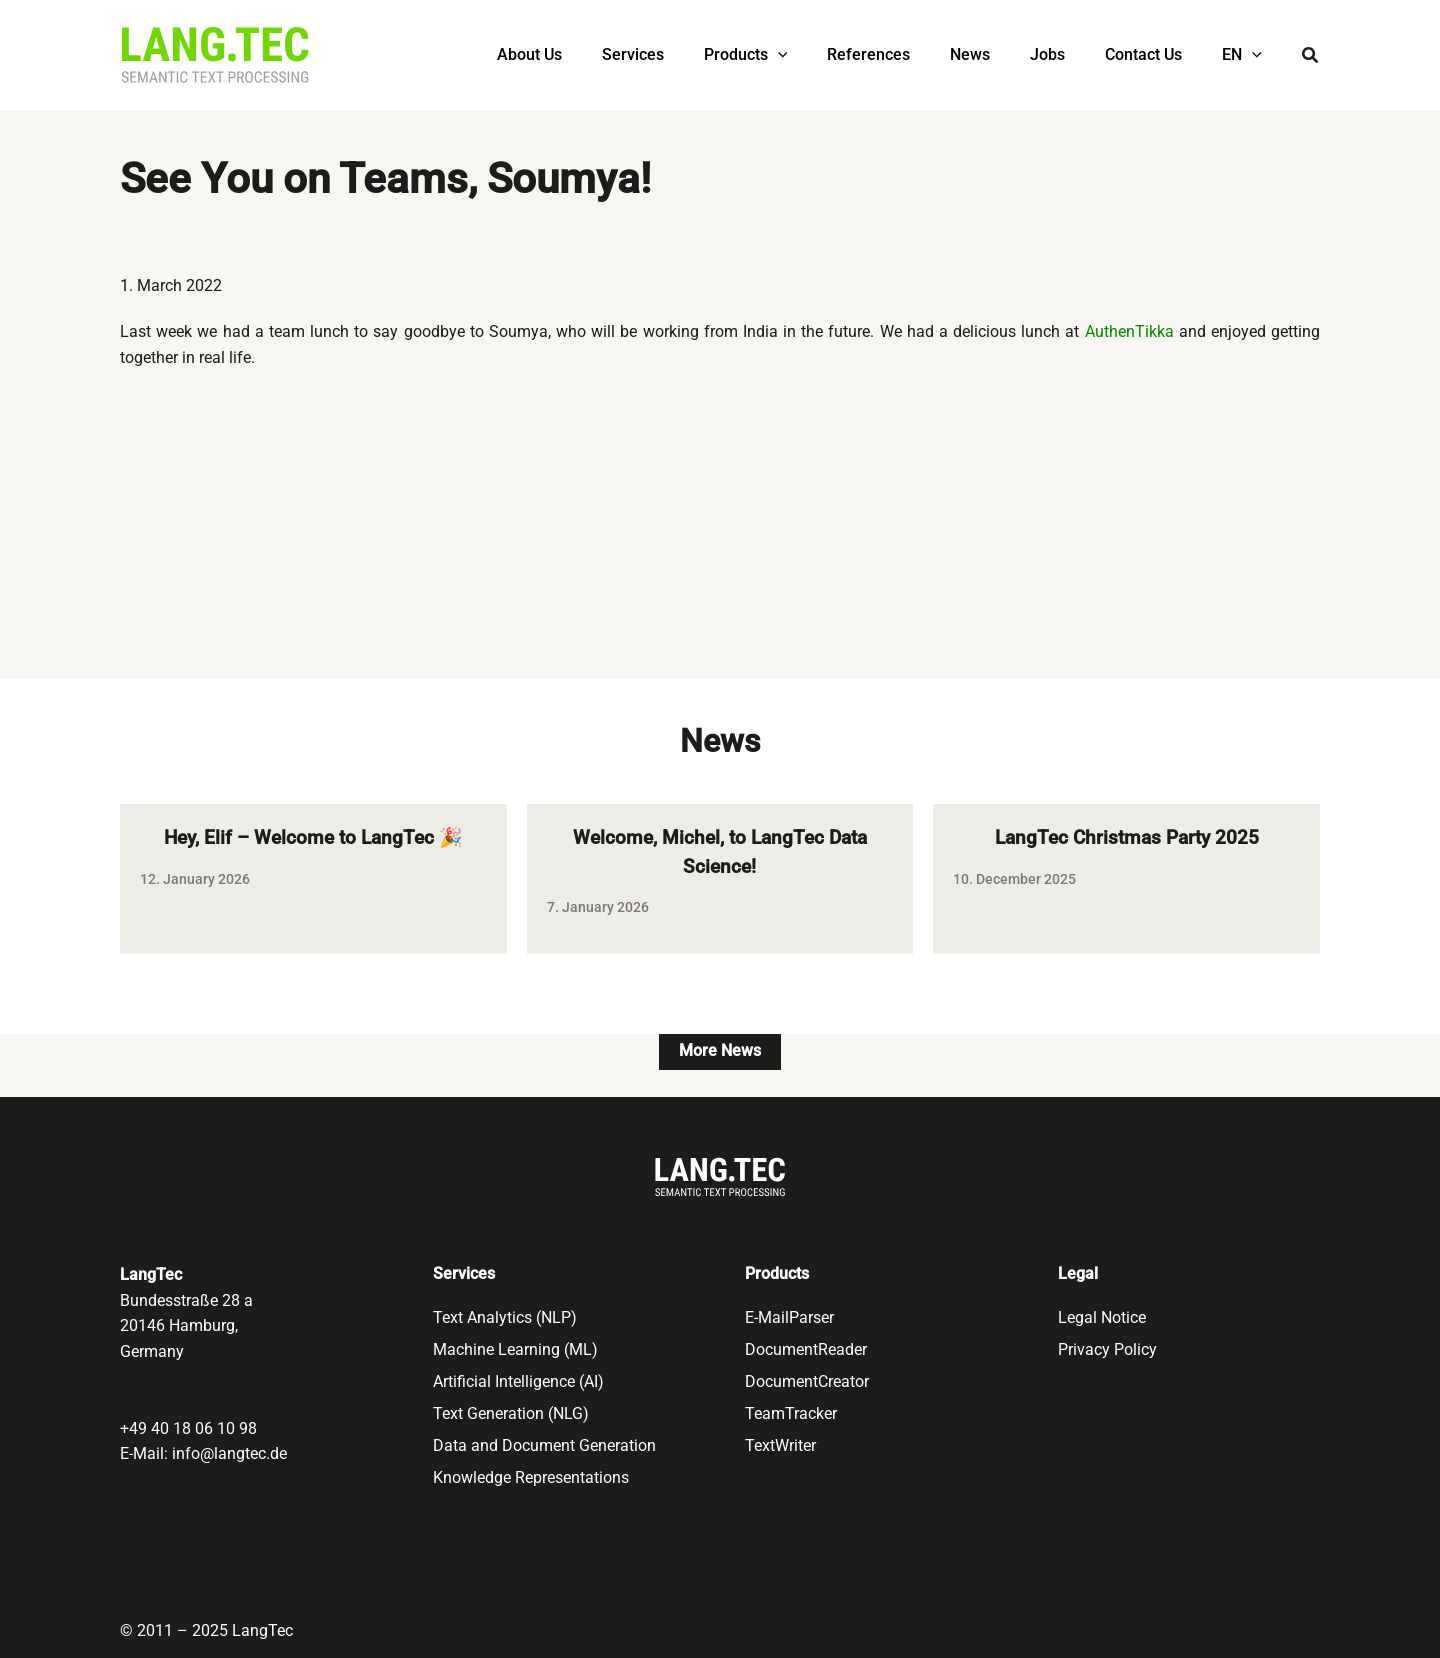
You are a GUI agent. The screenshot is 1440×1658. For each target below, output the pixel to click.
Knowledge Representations (533, 1477)
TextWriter (780, 1445)
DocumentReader (806, 1349)
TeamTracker (791, 1413)
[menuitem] (1246, 55)
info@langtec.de (229, 1453)
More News (720, 1054)
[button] (1311, 57)
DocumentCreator (807, 1381)
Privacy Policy (1107, 1349)
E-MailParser (789, 1317)
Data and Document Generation (544, 1445)
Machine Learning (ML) (515, 1349)
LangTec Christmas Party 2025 (1127, 839)
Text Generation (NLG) (511, 1413)
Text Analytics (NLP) (505, 1317)
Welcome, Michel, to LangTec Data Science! (720, 854)
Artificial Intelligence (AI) (518, 1381)
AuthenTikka (1129, 331)
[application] (822, 55)
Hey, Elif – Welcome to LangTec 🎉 (313, 839)
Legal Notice (1102, 1317)
